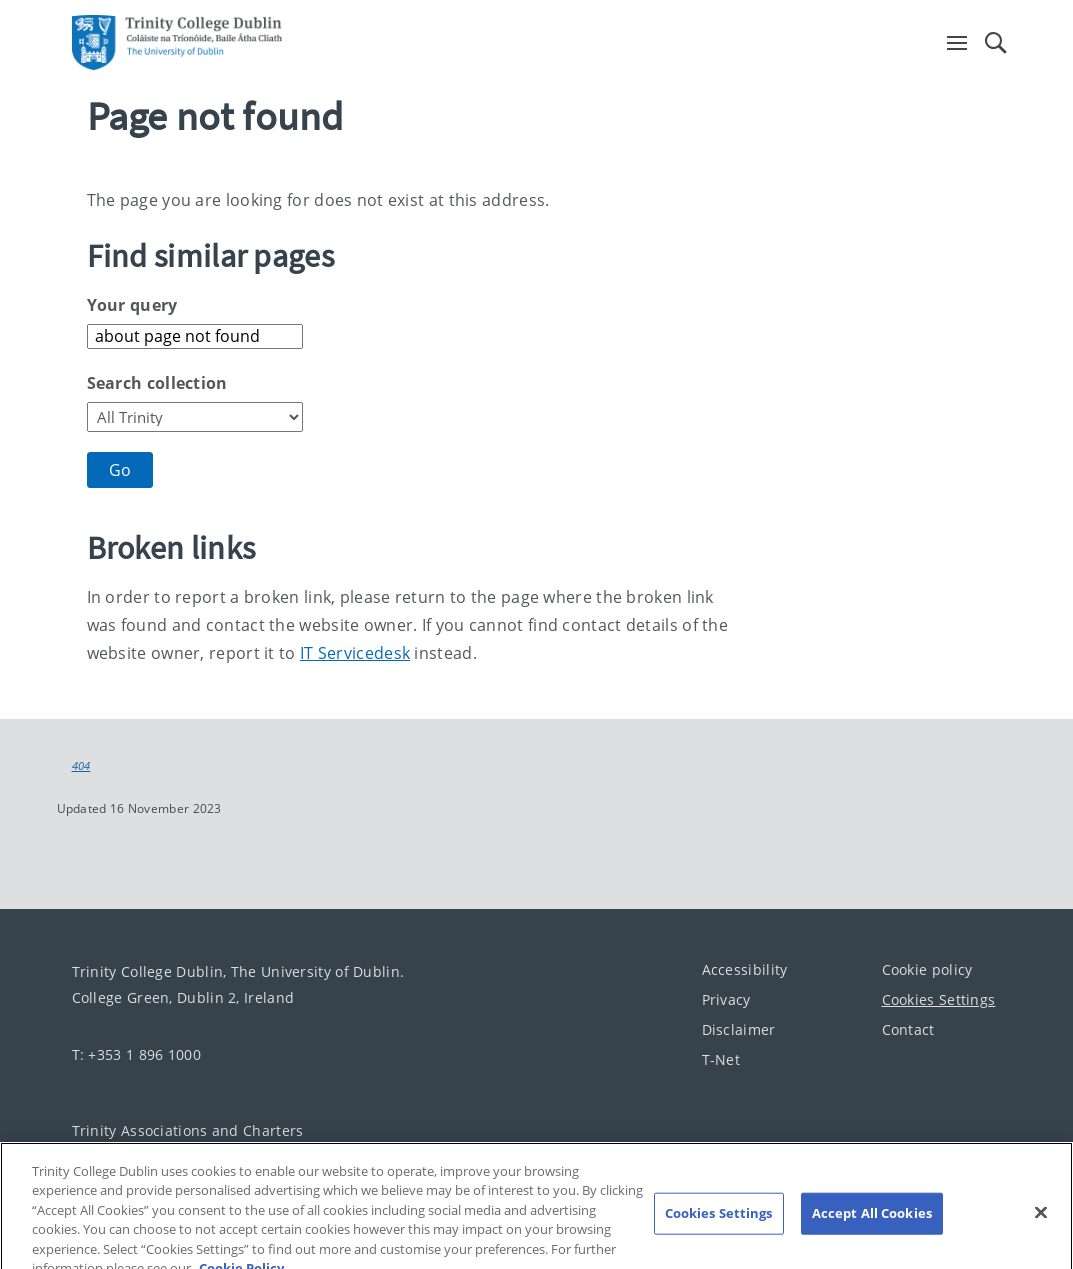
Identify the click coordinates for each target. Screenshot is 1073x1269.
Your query (132, 305)
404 (81, 766)
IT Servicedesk (355, 653)
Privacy (726, 999)
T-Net (721, 1059)
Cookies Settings (939, 999)
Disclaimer (739, 1029)
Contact (908, 1029)
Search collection (157, 383)
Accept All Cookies (872, 1228)
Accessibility (745, 969)
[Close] (1041, 1228)
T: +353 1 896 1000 (136, 1054)
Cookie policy (927, 969)
